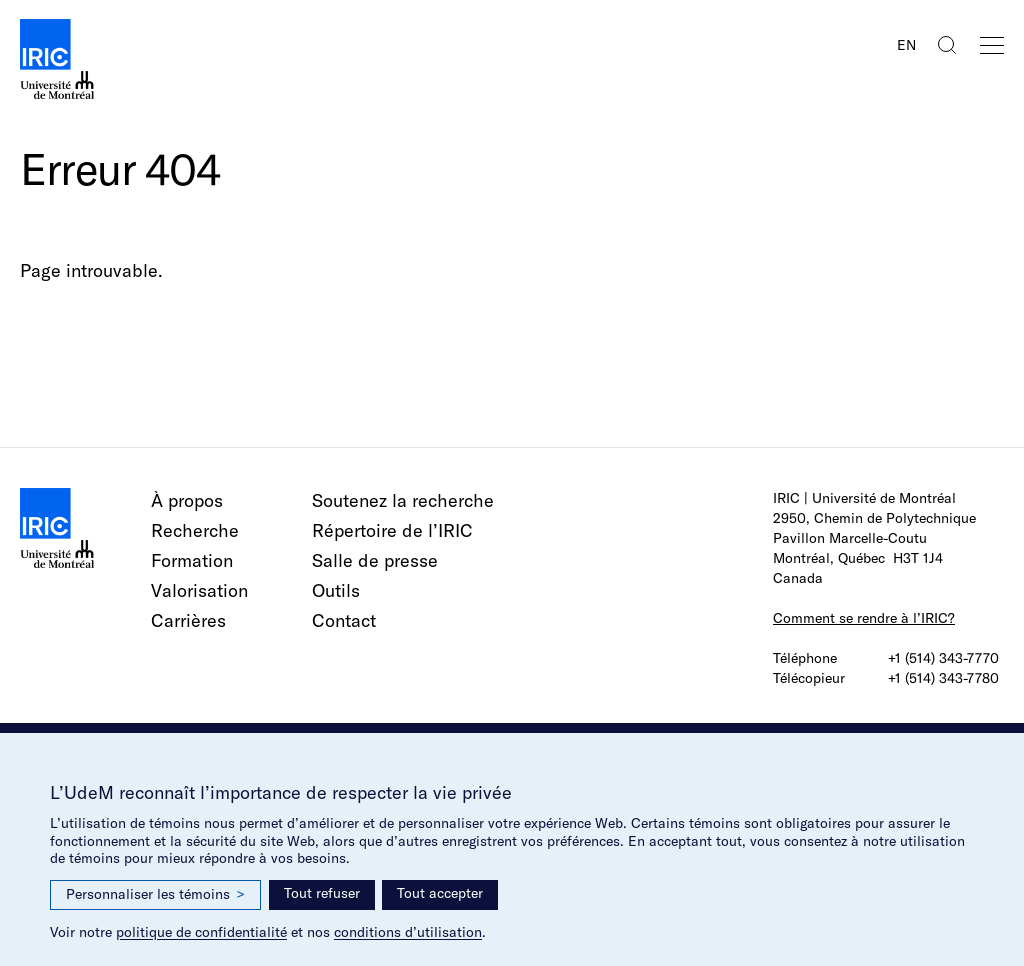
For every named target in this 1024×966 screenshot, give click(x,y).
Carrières (188, 620)
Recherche (195, 530)
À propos (187, 500)
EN (906, 45)
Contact (344, 620)
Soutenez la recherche (403, 500)
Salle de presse (375, 560)
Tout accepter (440, 893)
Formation (192, 560)
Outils (336, 590)
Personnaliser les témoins (155, 894)
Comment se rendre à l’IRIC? (864, 618)
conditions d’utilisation (408, 932)
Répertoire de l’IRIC (392, 530)
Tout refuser (322, 893)
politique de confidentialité (201, 932)
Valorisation (199, 590)
